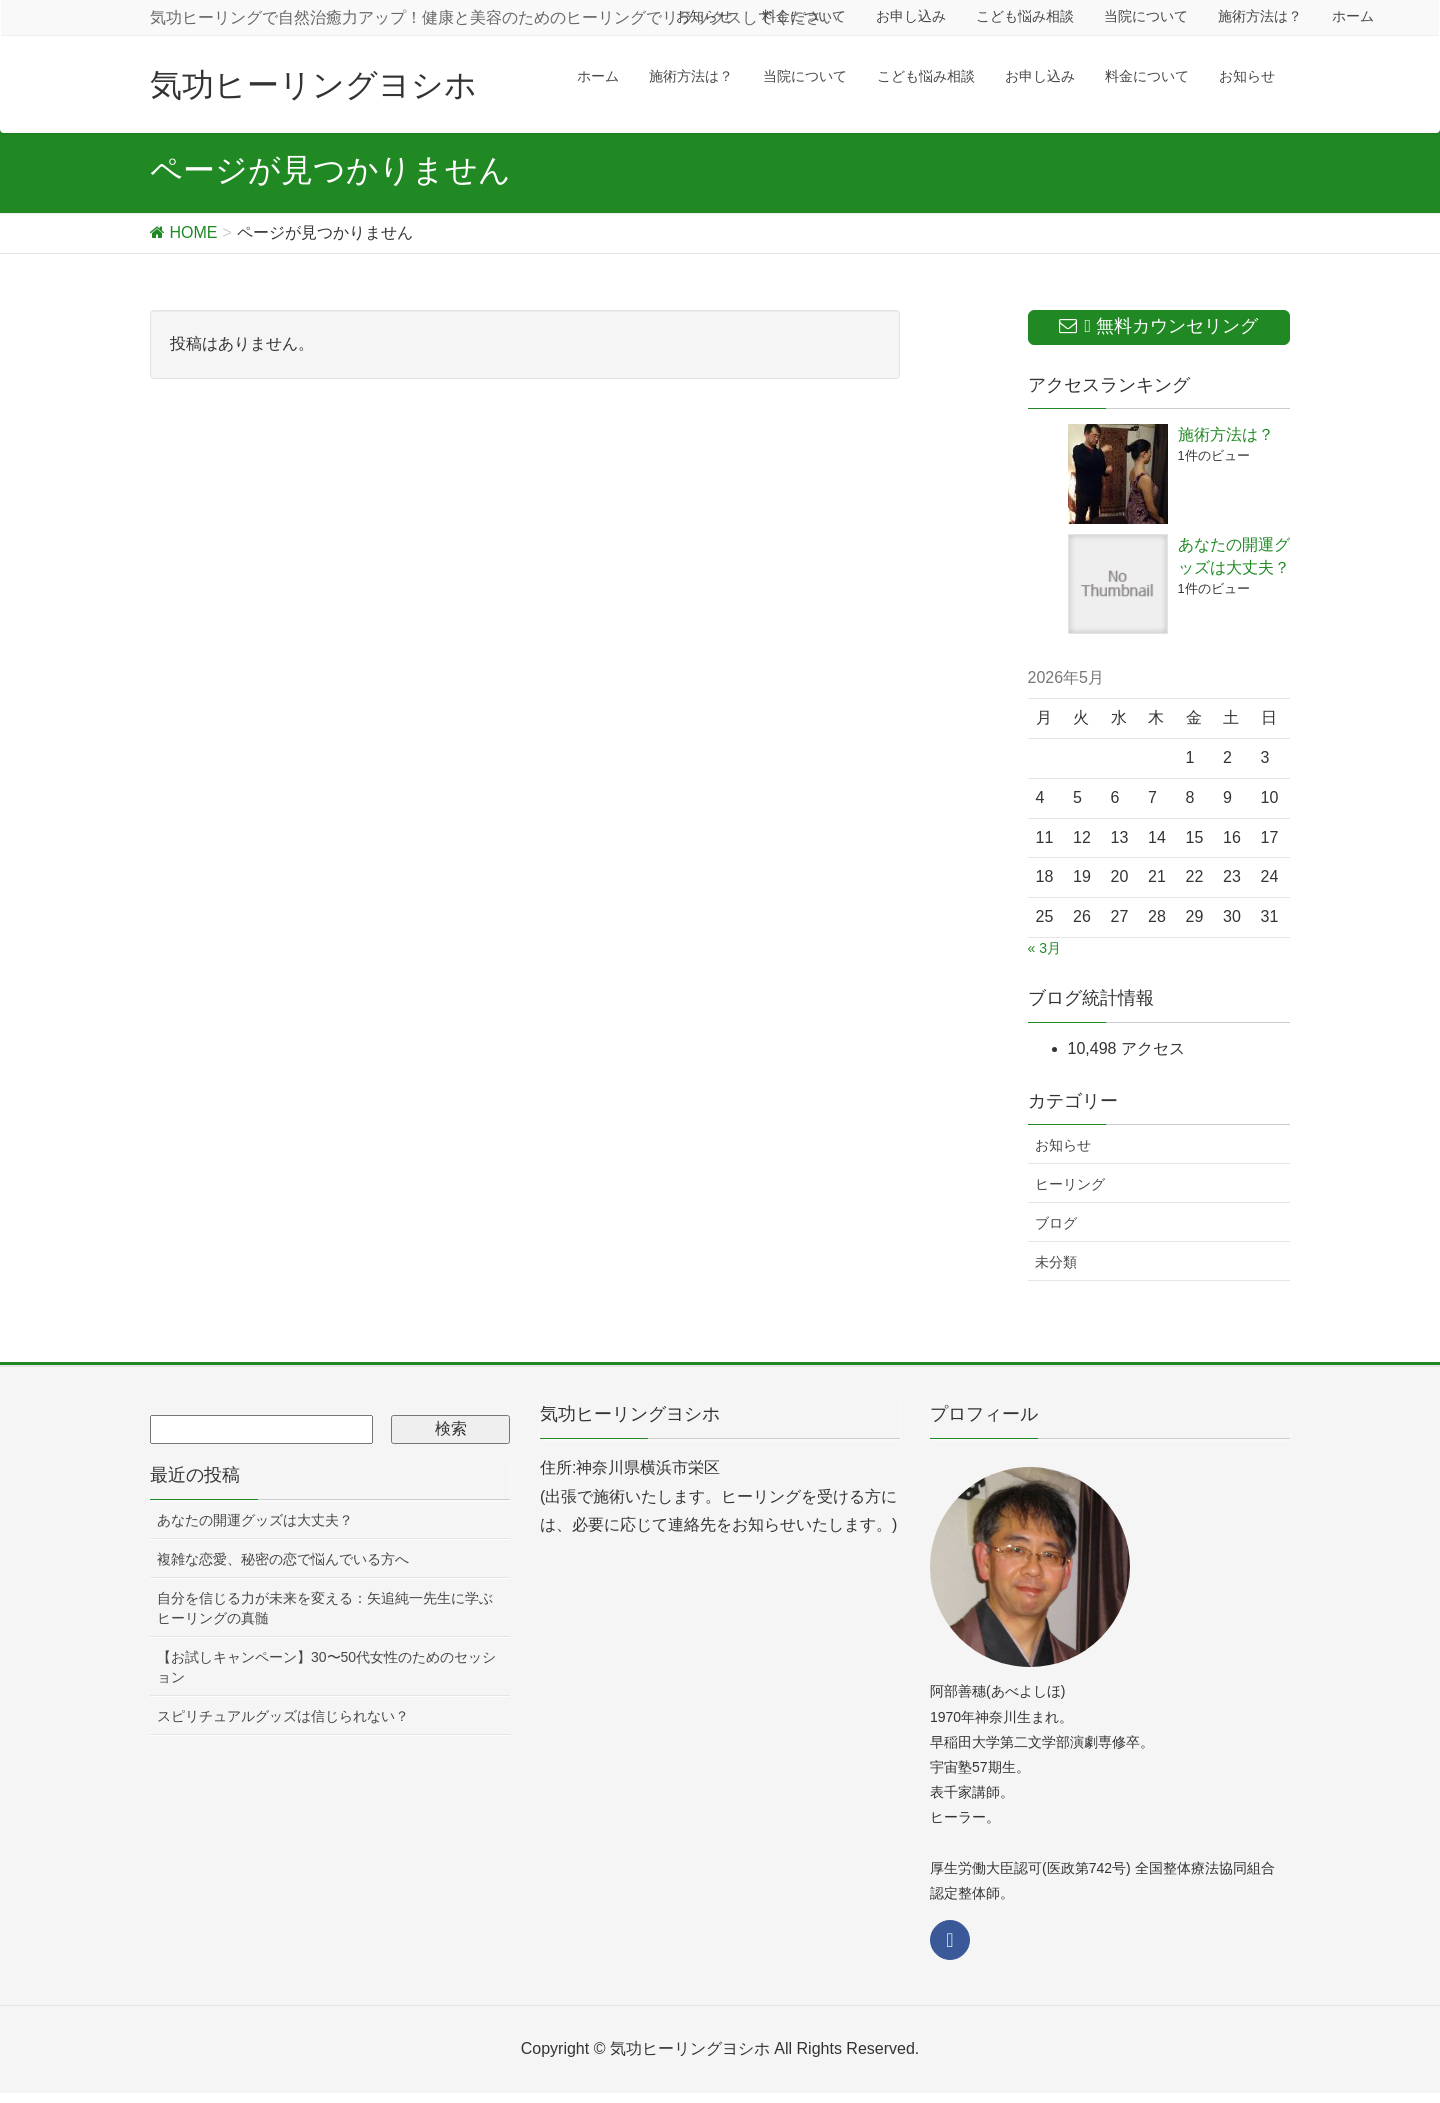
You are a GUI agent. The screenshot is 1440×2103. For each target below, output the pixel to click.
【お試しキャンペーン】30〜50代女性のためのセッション (326, 1667)
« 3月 (1044, 948)
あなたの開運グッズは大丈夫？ (255, 1520)
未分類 (1056, 1262)
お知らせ (1063, 1145)
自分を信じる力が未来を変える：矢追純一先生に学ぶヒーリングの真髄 (325, 1608)
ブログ (1056, 1223)
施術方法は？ (1226, 434)
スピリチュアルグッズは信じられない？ (283, 1716)
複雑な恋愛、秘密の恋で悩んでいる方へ (283, 1559)
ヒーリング (1070, 1184)
